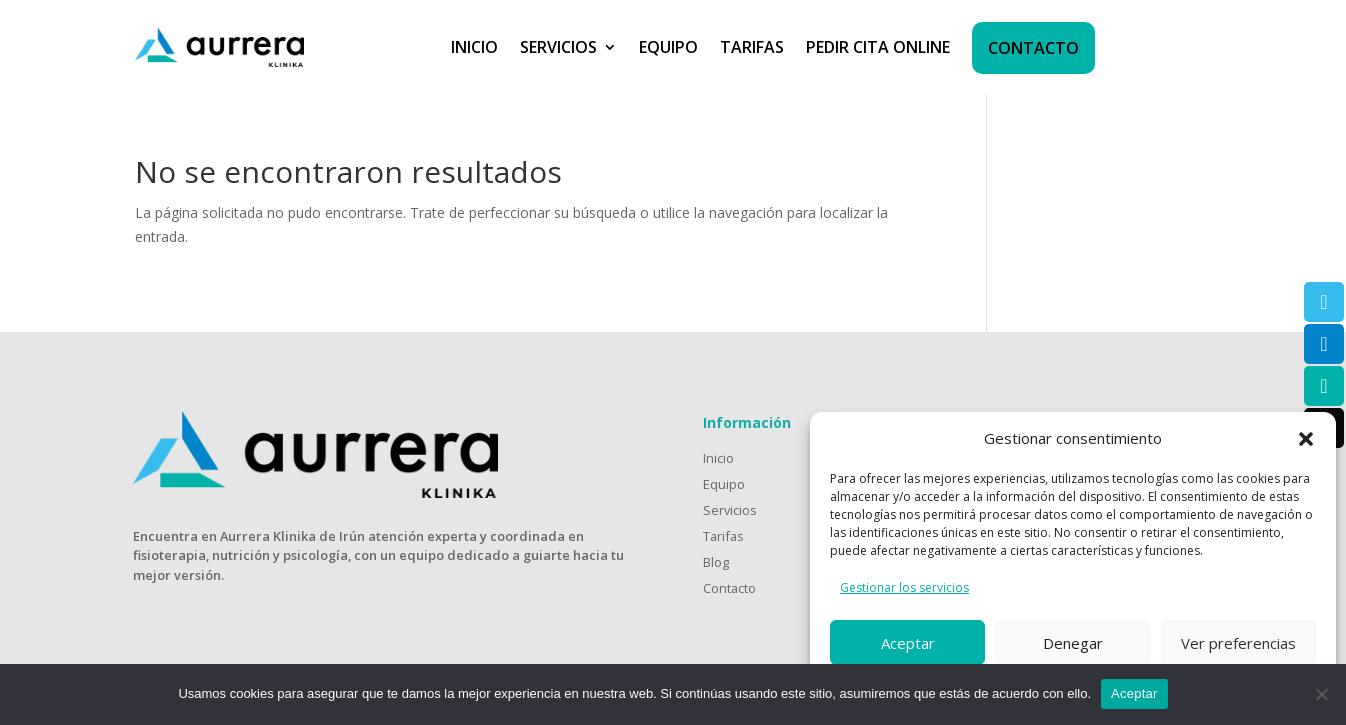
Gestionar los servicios (904, 587)
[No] (1321, 694)
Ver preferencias (1238, 643)
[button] (1306, 439)
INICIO (474, 47)
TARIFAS (752, 47)
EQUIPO (668, 47)
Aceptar (908, 643)
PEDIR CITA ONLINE (878, 47)
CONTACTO (1033, 48)
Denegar (1073, 643)
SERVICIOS (558, 47)
